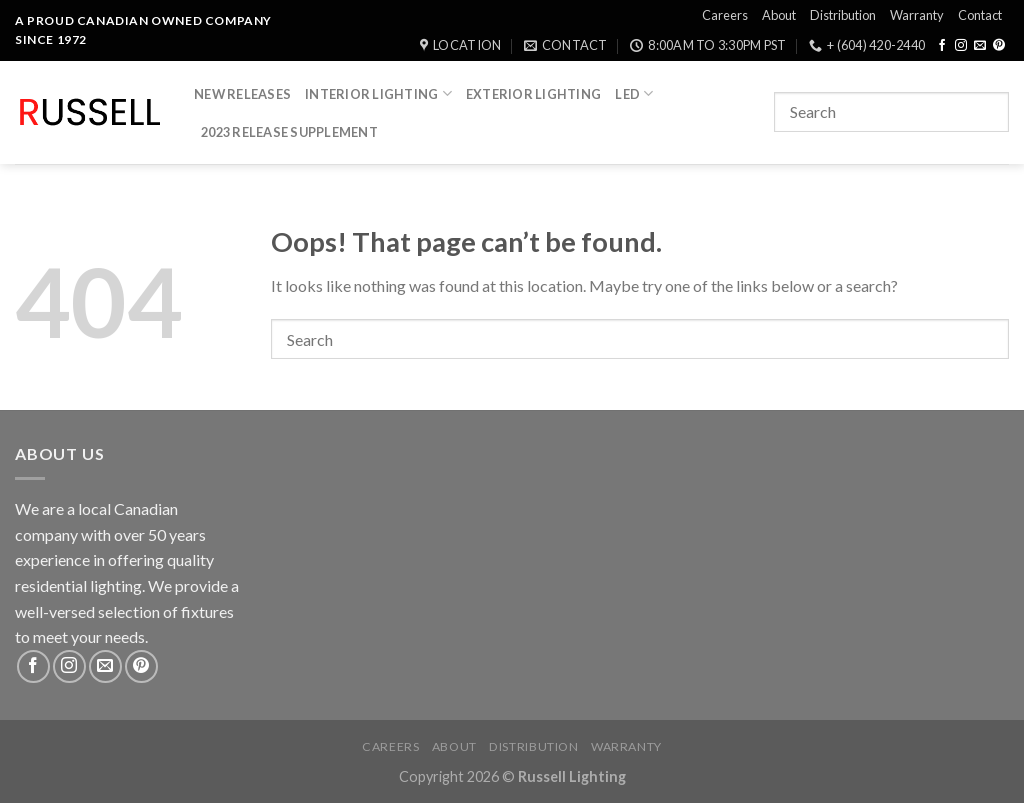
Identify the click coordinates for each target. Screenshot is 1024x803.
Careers (725, 15)
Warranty (917, 15)
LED (634, 93)
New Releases (242, 94)
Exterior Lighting (533, 94)
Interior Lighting (378, 93)
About (779, 15)
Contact (980, 15)
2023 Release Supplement (289, 132)
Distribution (843, 15)
